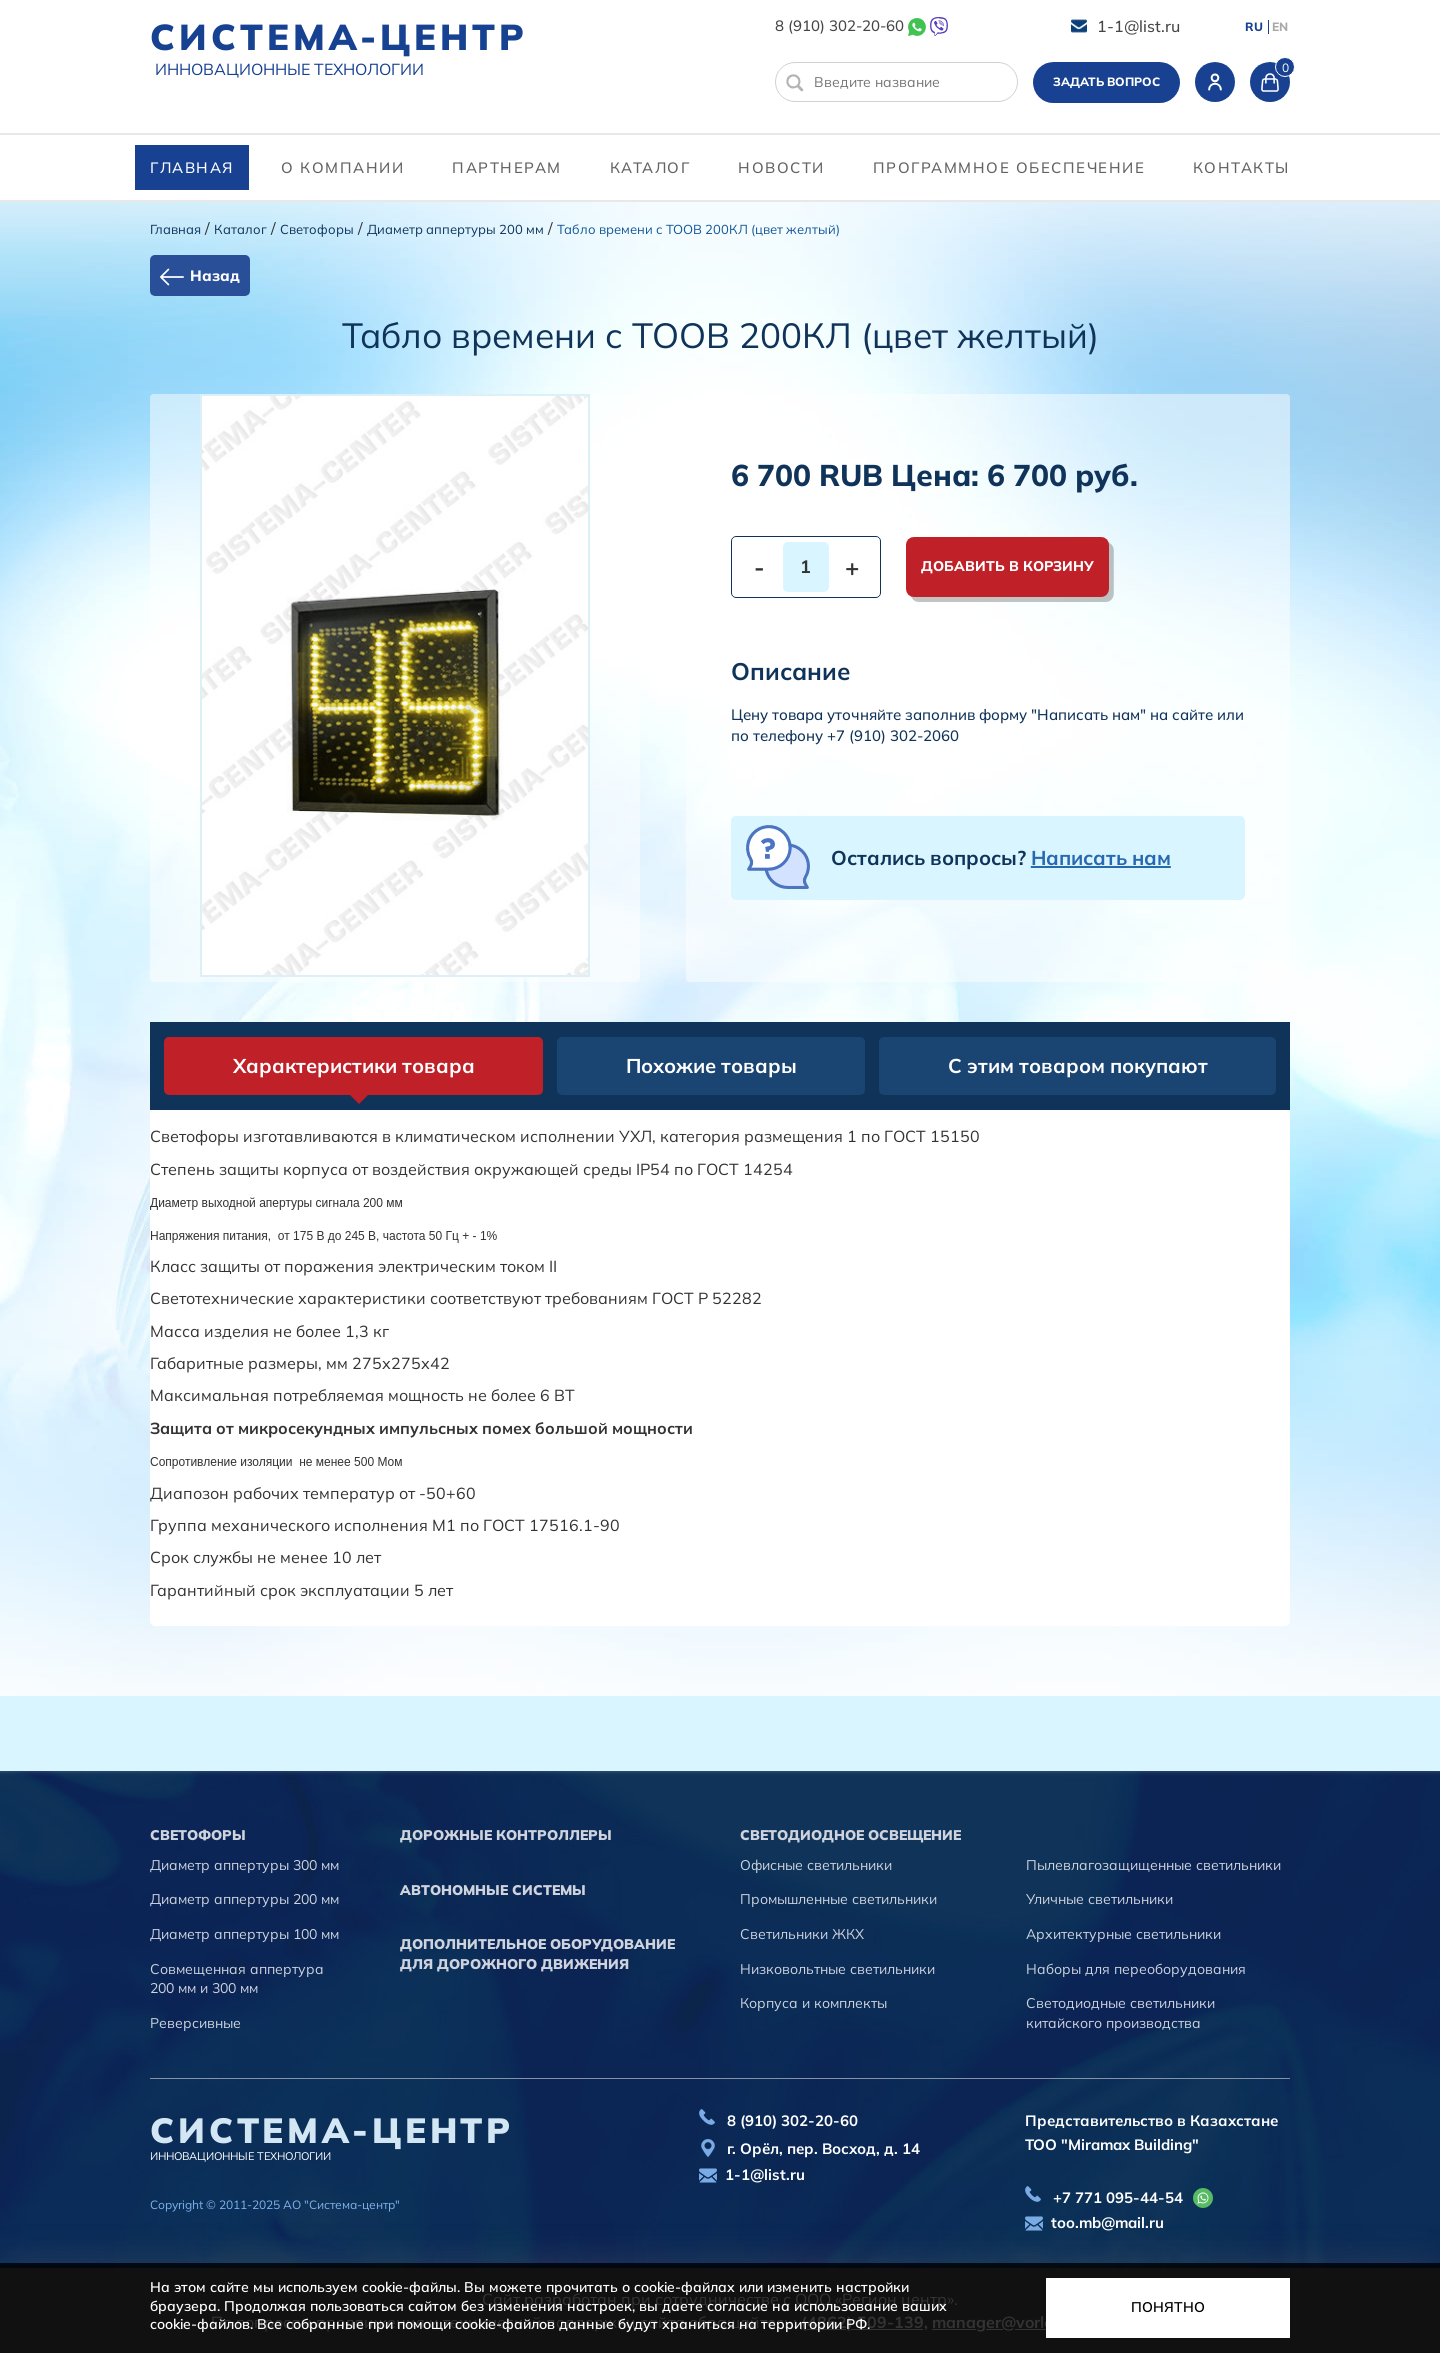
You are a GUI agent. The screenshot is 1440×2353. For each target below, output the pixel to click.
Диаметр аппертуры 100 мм (244, 1934)
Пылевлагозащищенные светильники (1153, 1865)
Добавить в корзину (1007, 566)
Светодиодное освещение (850, 1835)
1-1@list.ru (1138, 26)
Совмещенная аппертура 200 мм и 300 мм (237, 1979)
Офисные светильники (816, 1865)
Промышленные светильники (838, 1899)
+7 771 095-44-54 (1118, 2197)
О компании (342, 167)
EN (1280, 27)
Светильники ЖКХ (802, 1934)
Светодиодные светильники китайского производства (1120, 2013)
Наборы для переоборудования (1136, 1969)
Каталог (650, 167)
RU (1254, 27)
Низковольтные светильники (837, 1969)
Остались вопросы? (1001, 857)
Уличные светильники (1099, 1899)
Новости (781, 167)
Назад (215, 275)
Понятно (1168, 2307)
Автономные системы (493, 1890)
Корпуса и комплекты (813, 2003)
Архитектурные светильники (1123, 1934)
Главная (192, 167)
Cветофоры (317, 229)
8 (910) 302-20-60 (839, 25)
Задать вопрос (1106, 81)
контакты (1241, 167)
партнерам (507, 167)
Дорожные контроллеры (506, 1835)
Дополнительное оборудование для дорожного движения (537, 1954)
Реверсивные (195, 2023)
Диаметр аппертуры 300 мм (244, 1865)
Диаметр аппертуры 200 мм (455, 229)
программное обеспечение (1009, 167)
